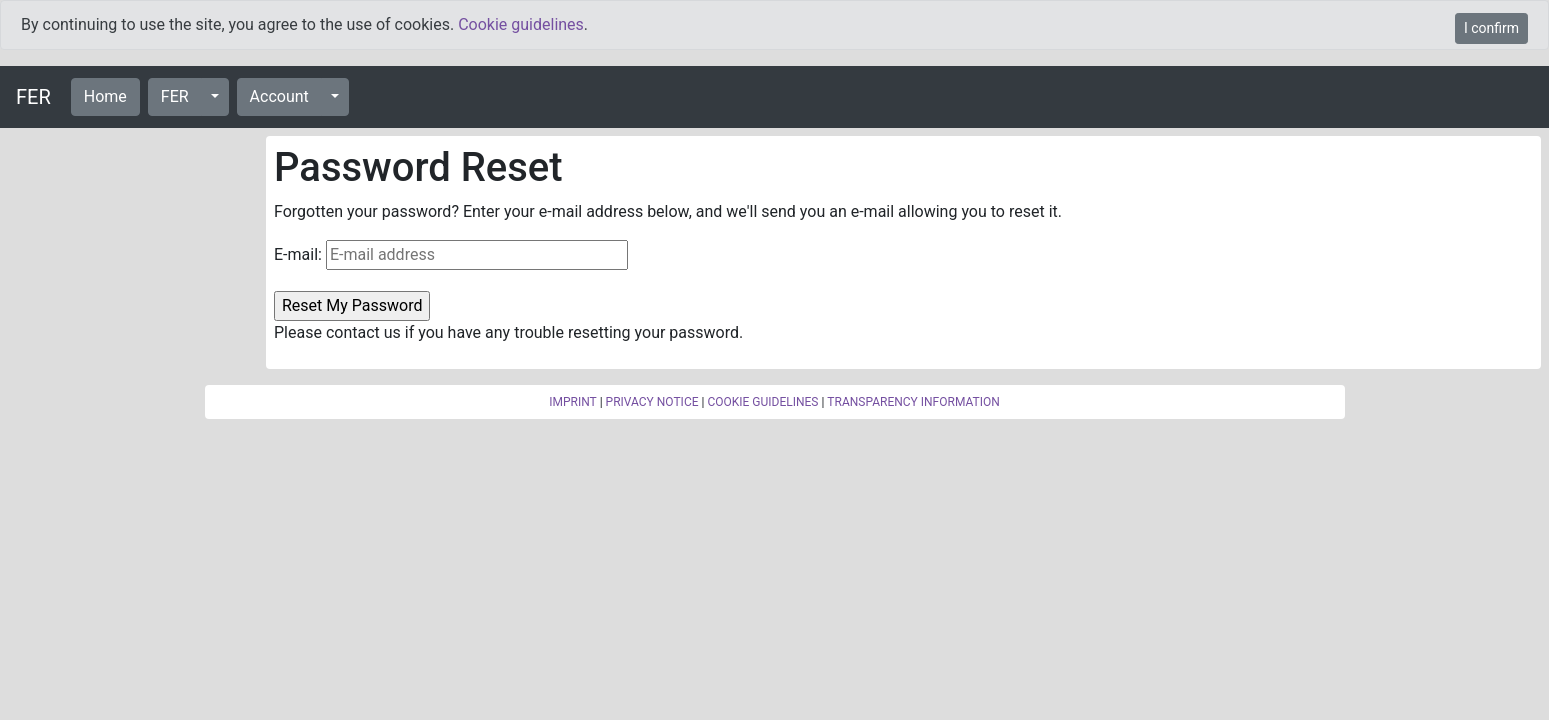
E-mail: (298, 254)
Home (105, 96)
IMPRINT (573, 402)
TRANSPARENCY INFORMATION (913, 402)
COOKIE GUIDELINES (762, 402)
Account (279, 96)
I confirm (1491, 28)
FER (33, 97)
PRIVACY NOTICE (652, 402)
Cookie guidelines (521, 24)
